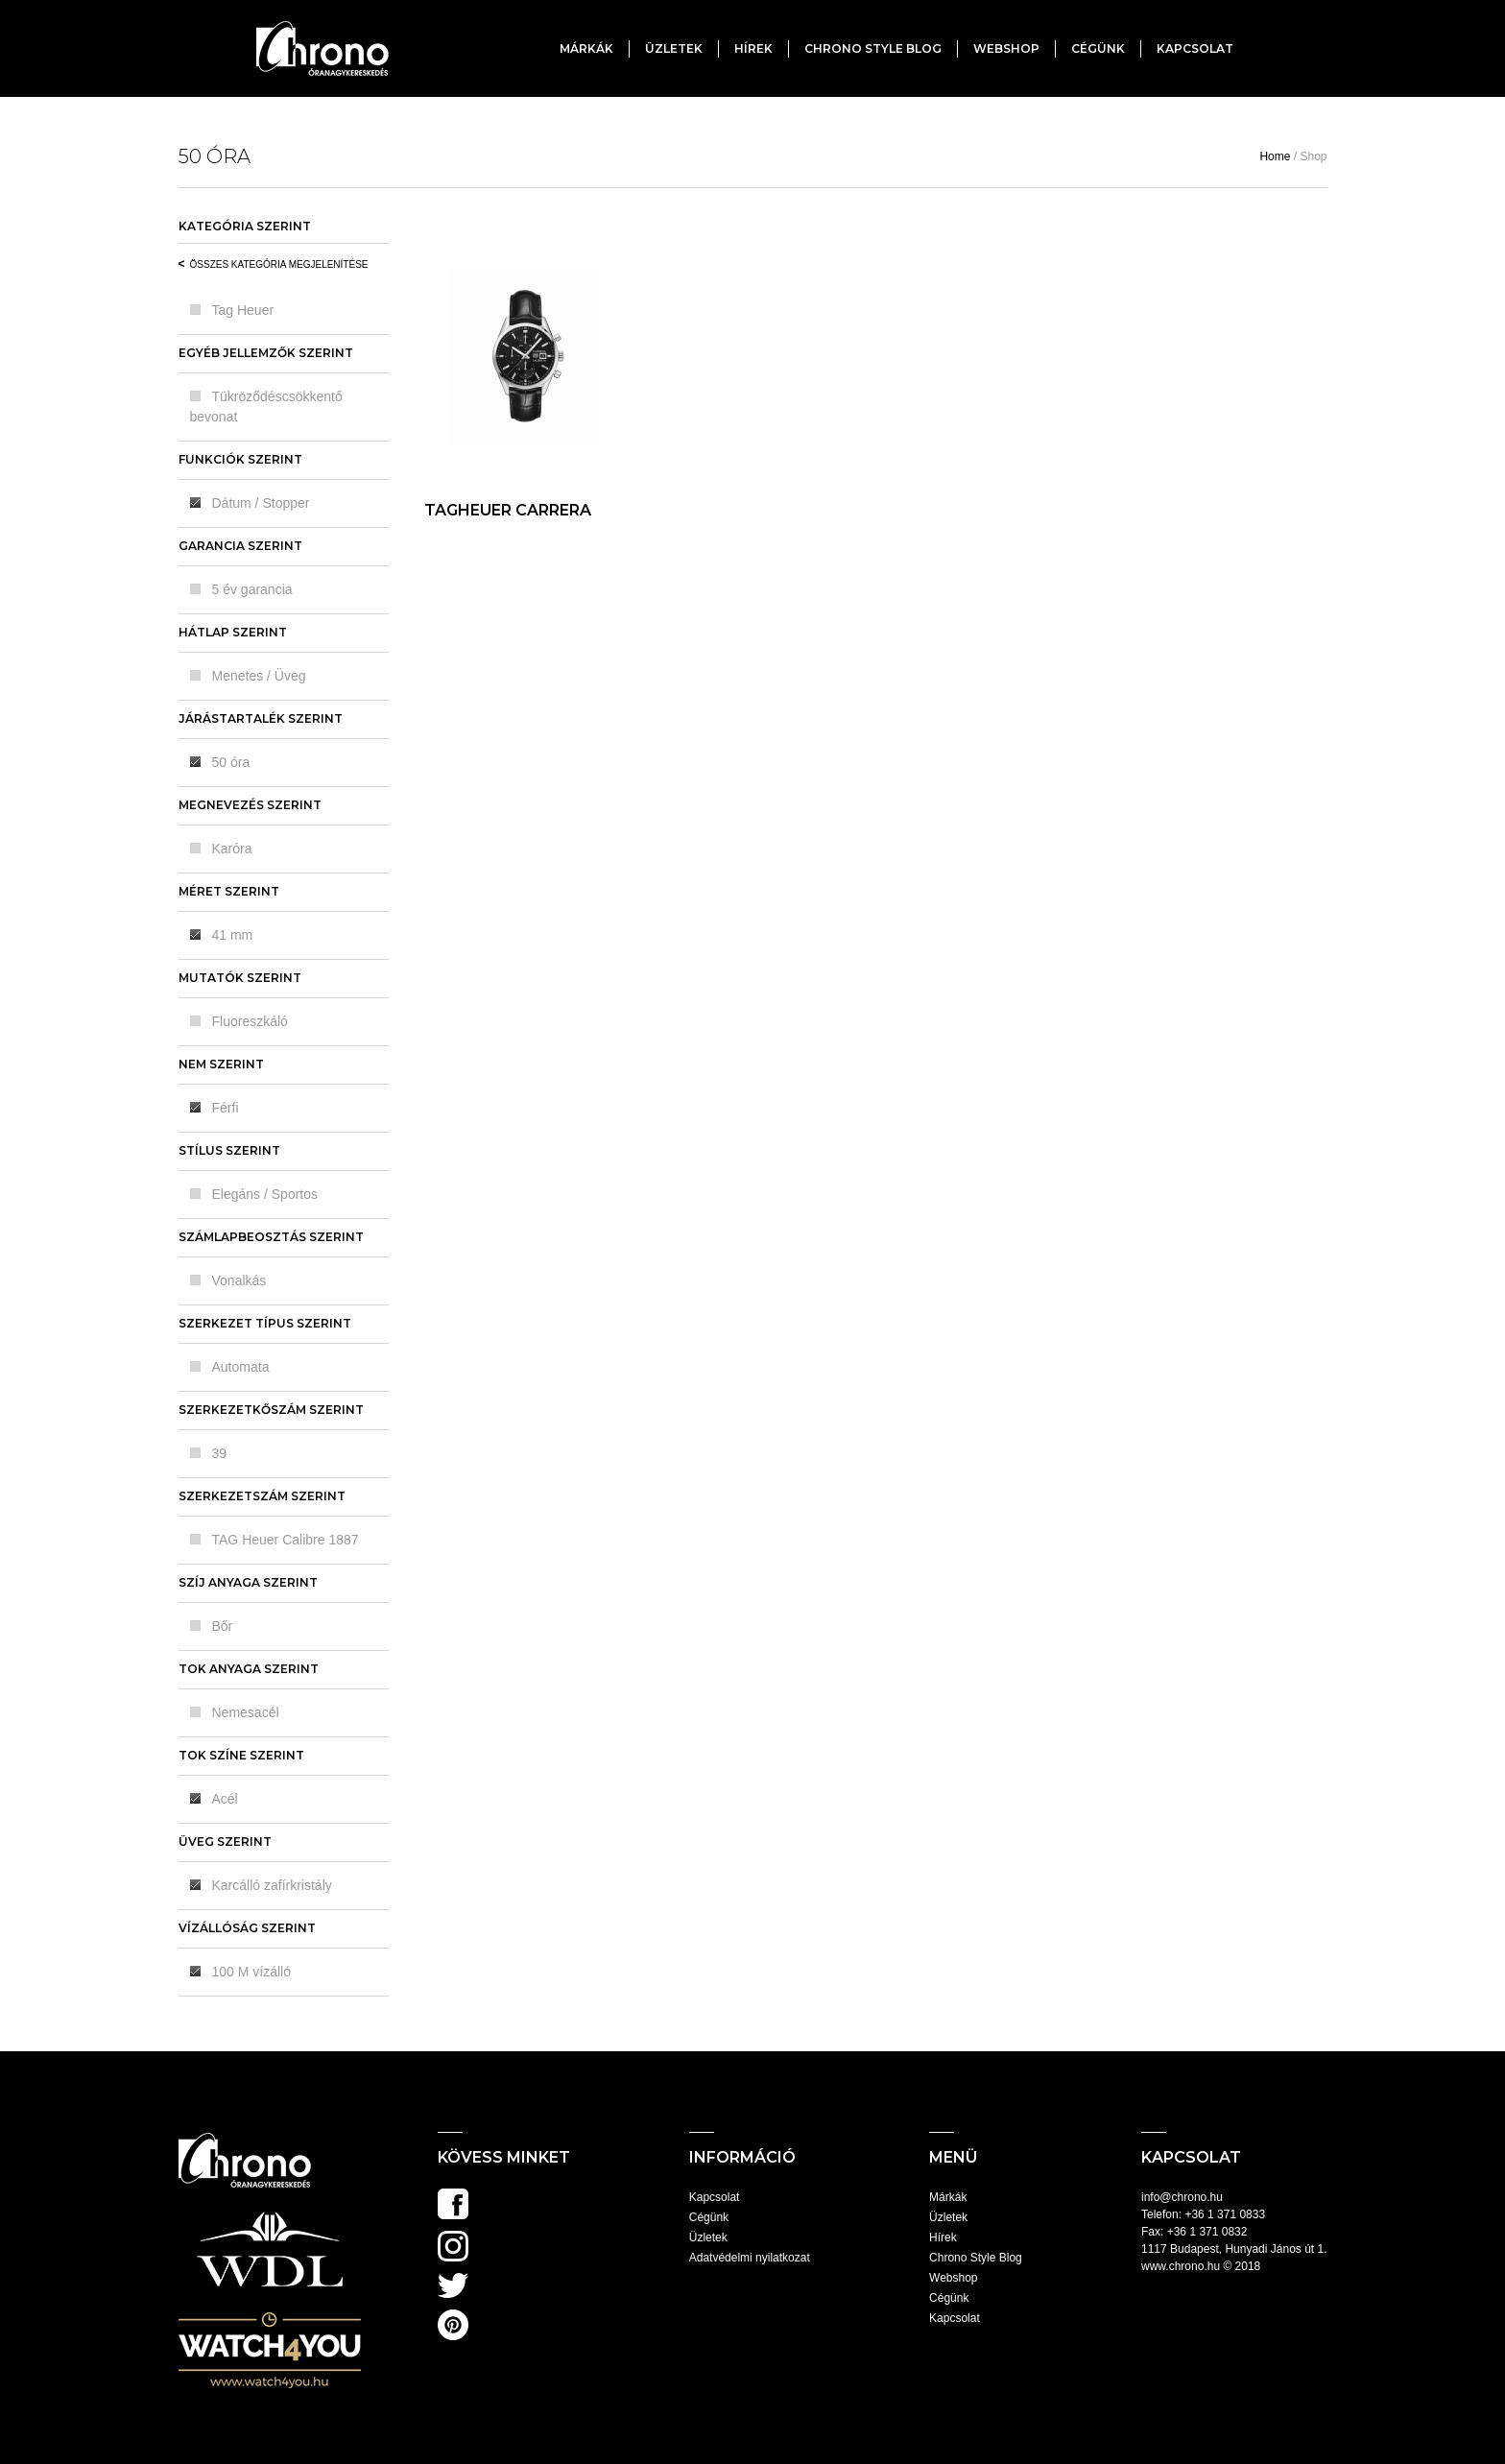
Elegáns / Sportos (265, 1194)
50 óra (231, 762)
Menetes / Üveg (259, 675)
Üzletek (674, 48)
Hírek (753, 48)
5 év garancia (252, 589)
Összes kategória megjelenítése (279, 264)
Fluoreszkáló (250, 1021)
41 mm (232, 935)
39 (219, 1453)
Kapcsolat (1195, 48)
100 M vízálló (251, 1971)
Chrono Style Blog (873, 48)
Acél (225, 1798)
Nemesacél (245, 1712)
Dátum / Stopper (261, 503)
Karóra (232, 848)
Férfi (225, 1107)
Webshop (1006, 48)
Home (1274, 156)
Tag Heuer (243, 310)
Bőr (222, 1626)
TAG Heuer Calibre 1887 (285, 1539)
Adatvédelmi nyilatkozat (749, 2257)
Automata (241, 1367)
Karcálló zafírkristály (272, 1885)
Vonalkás (239, 1280)
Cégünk (1098, 48)
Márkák (586, 48)
